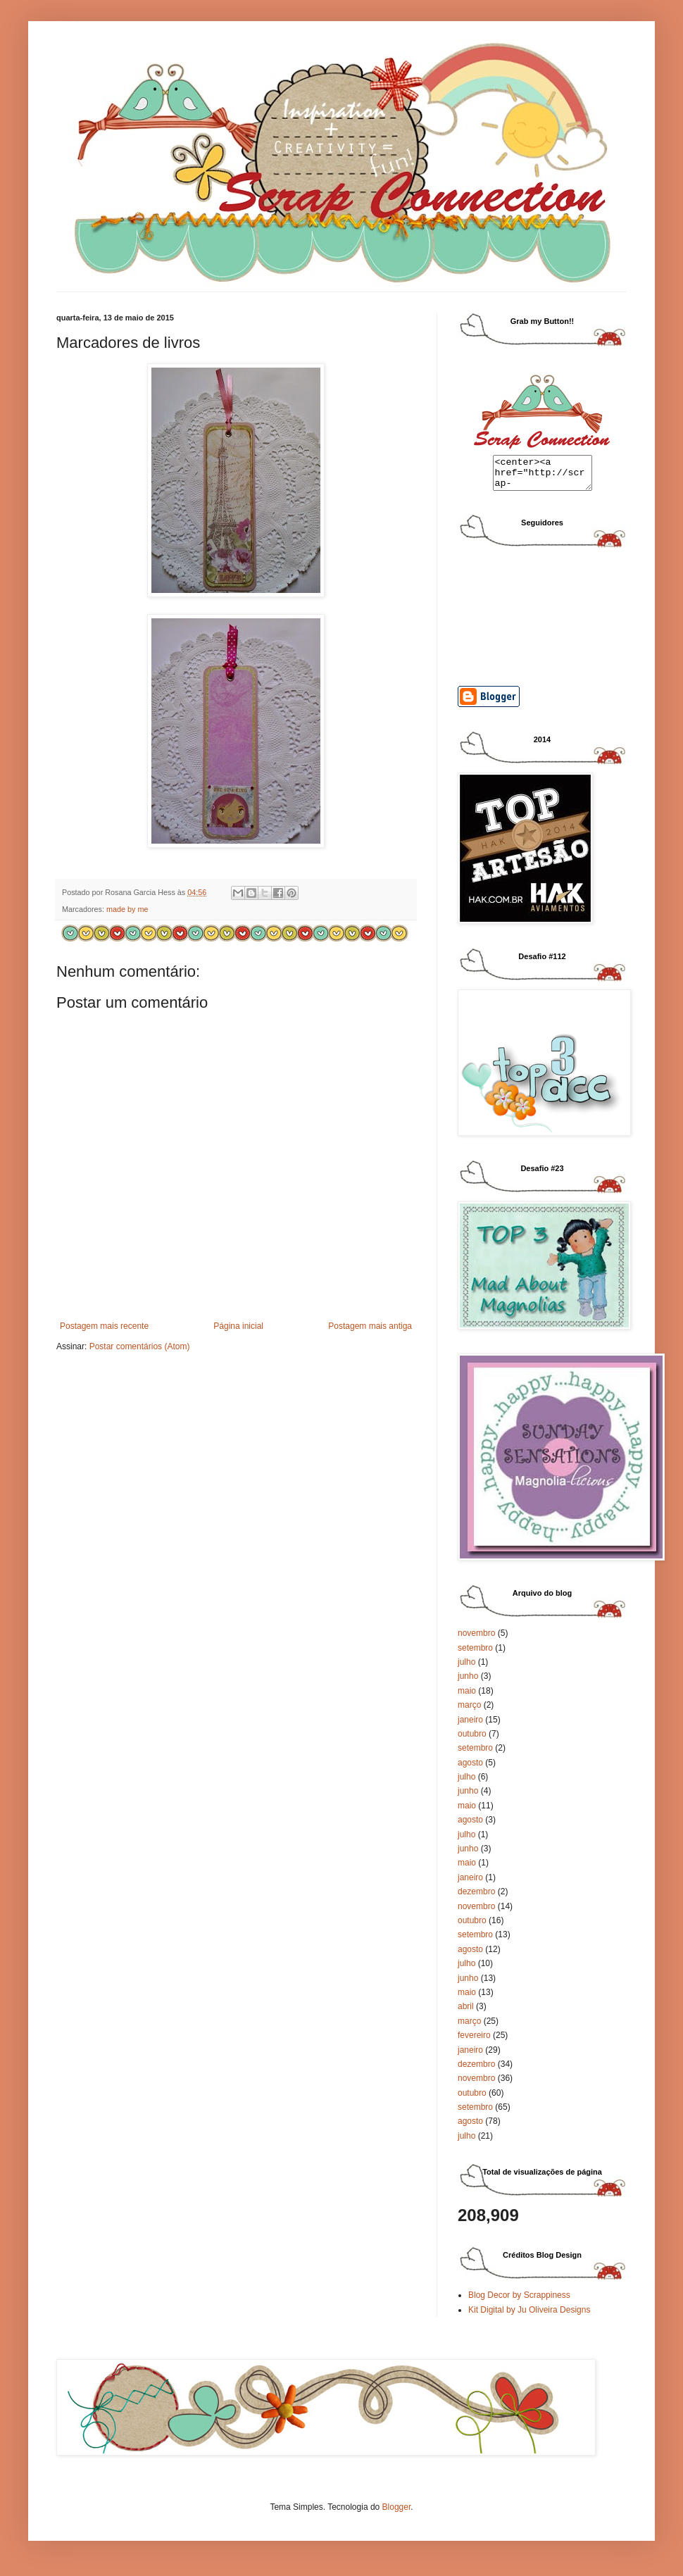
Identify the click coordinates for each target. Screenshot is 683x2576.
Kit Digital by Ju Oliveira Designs (529, 2316)
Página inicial (238, 1326)
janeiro (470, 1726)
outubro (472, 1740)
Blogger (396, 2513)
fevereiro (474, 2041)
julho (466, 1668)
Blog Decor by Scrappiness (519, 2301)
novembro (476, 1639)
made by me (127, 909)
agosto (470, 1769)
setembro (475, 1654)
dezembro (476, 1898)
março (469, 1711)
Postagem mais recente (104, 1326)
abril (466, 2013)
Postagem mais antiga (370, 1326)
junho (468, 1682)
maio (467, 1697)
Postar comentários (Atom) (139, 1346)
